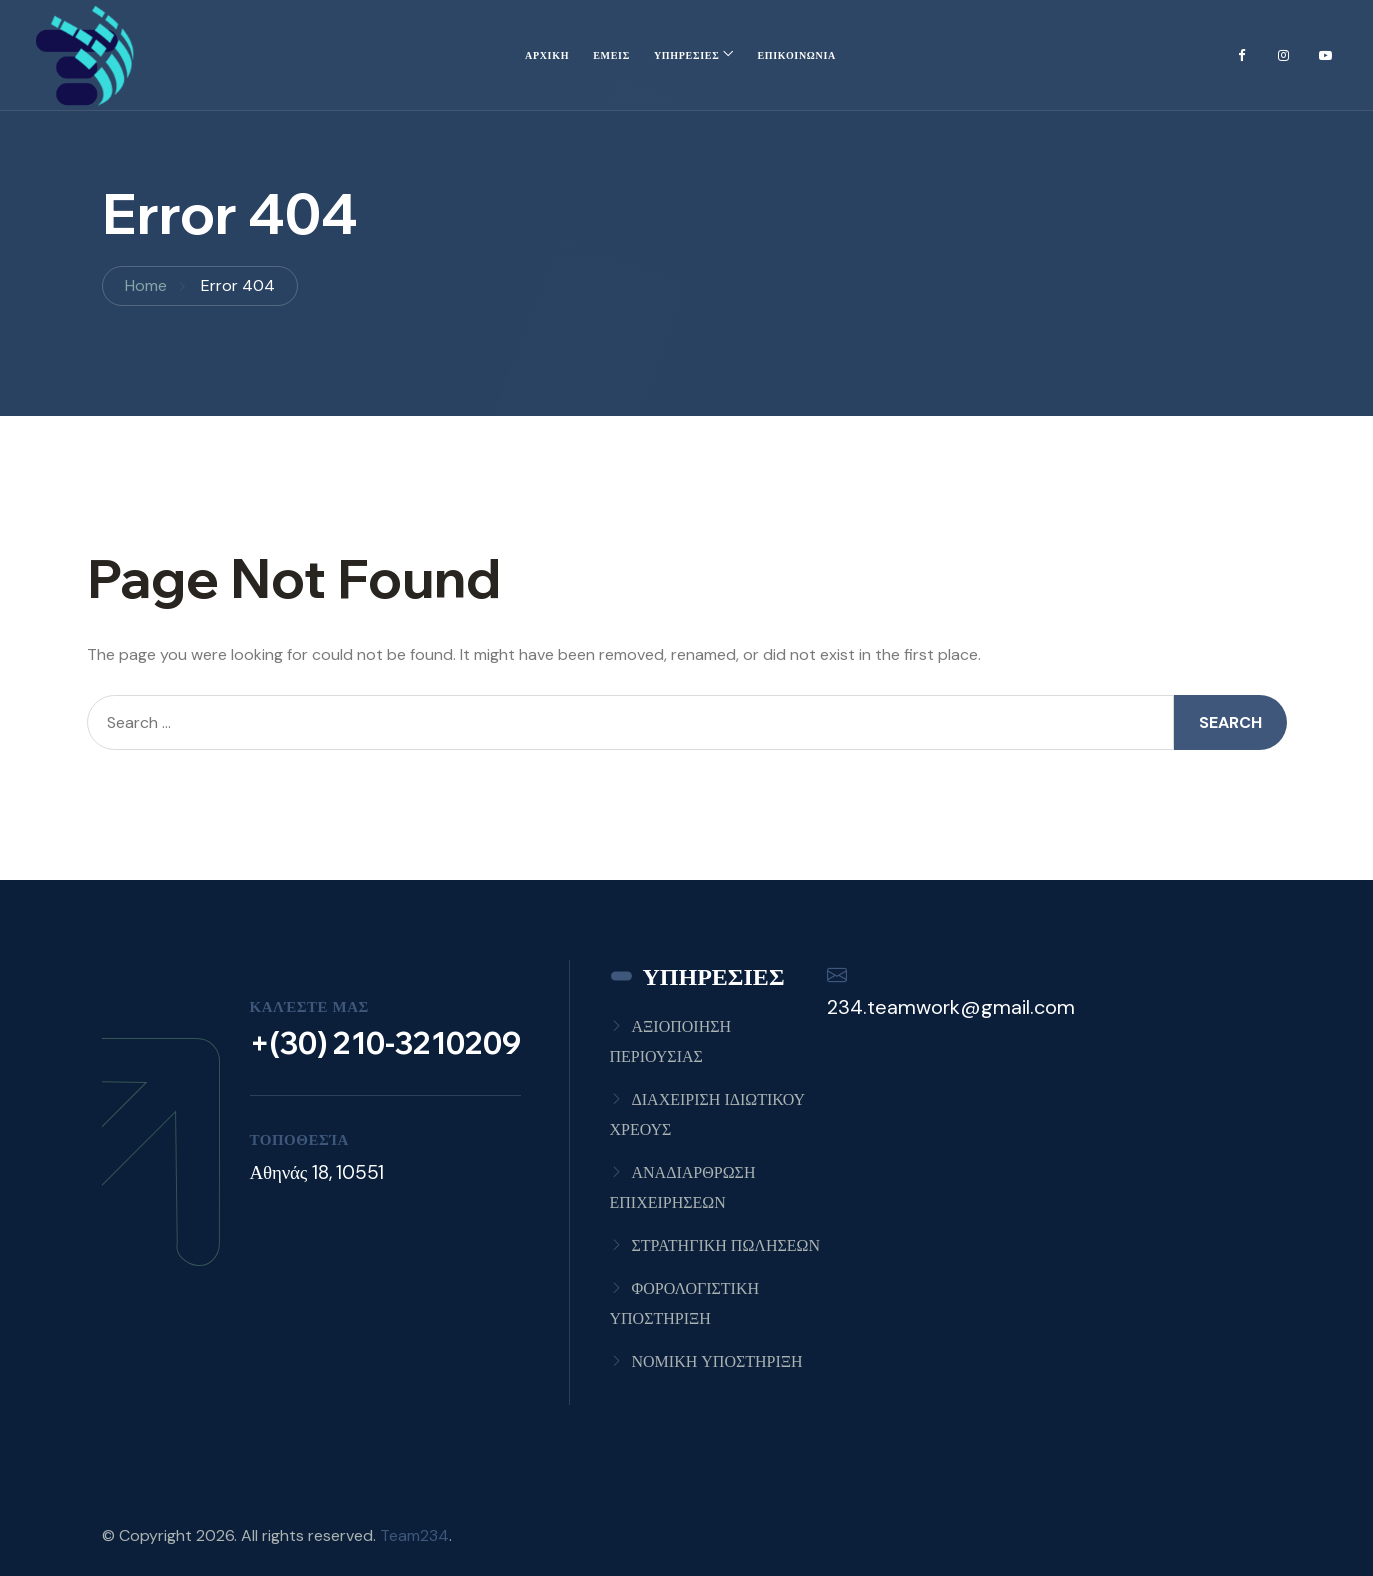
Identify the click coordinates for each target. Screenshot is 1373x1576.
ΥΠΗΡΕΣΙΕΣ (687, 55)
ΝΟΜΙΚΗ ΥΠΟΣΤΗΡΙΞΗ (717, 1361)
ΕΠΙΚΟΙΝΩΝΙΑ (796, 55)
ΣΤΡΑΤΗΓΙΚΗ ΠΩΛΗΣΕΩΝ (726, 1245)
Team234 (414, 1535)
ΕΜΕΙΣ (611, 55)
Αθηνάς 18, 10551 (317, 1172)
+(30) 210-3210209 (385, 1043)
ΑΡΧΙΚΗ (547, 55)
